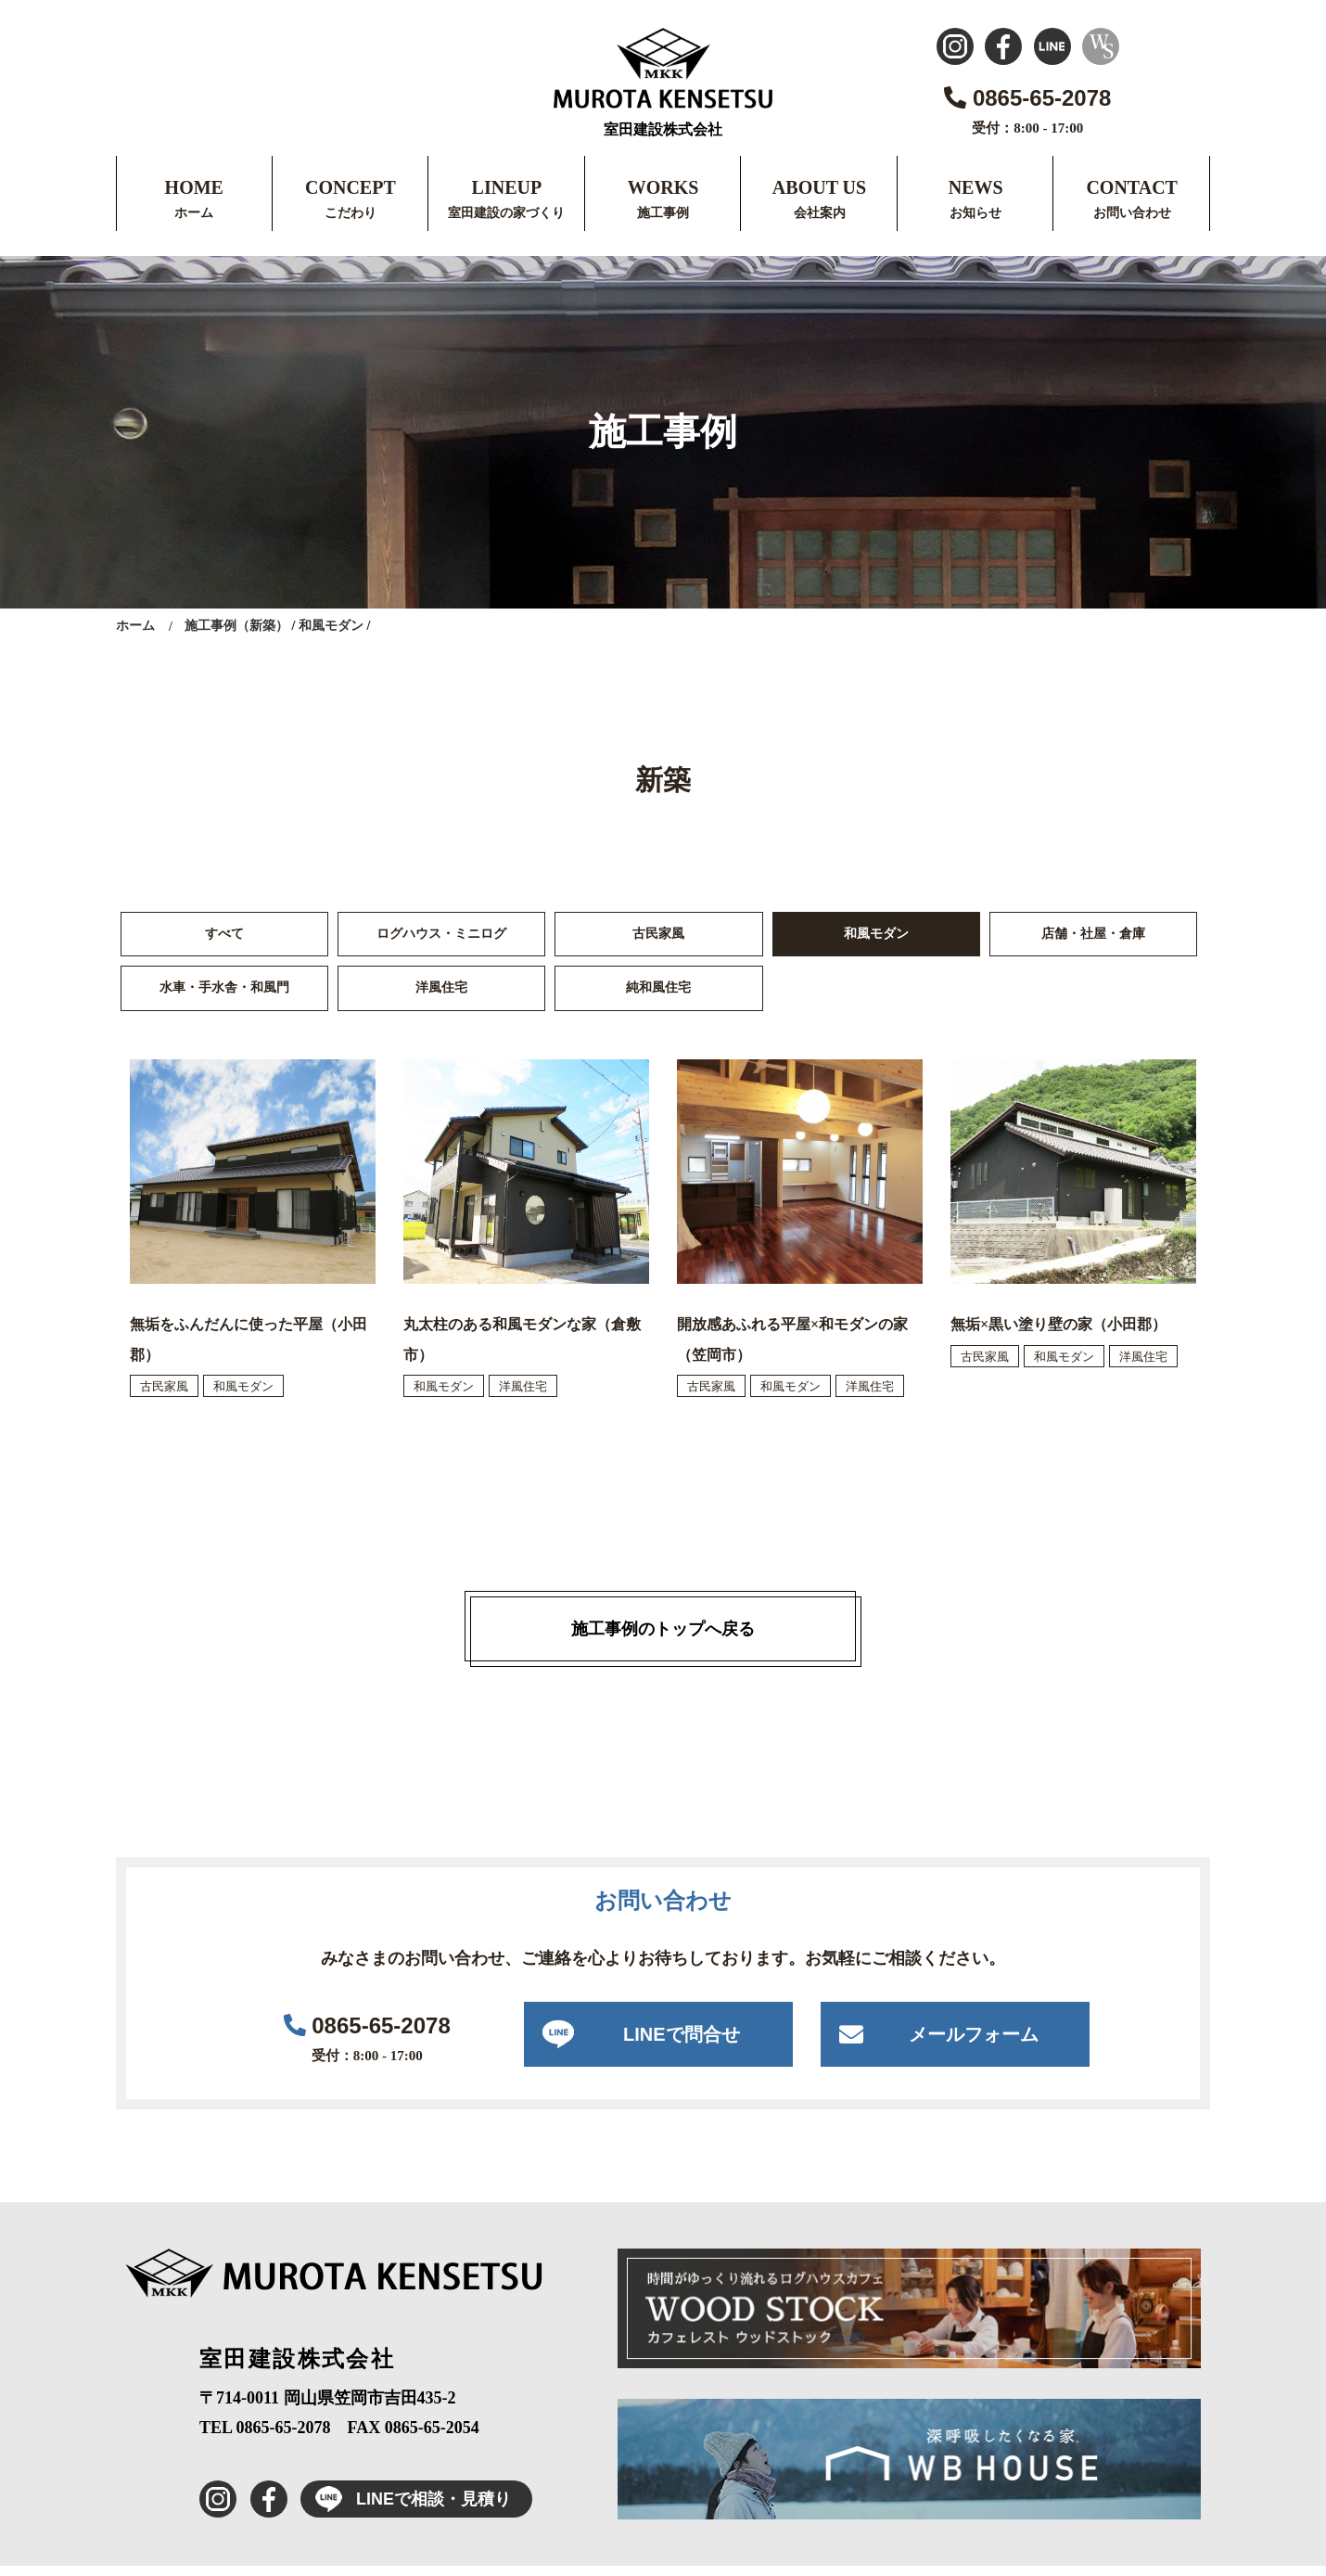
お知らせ (975, 213)
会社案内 (820, 213)
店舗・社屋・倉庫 (1093, 936)
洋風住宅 (441, 996)
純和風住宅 (658, 996)
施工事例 (663, 213)
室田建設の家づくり (506, 213)
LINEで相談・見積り (405, 2509)
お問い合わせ (1132, 213)
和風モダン (331, 626)
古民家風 (658, 936)
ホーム (193, 213)
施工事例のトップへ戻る (663, 1639)
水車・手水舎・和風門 (224, 996)
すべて (224, 936)
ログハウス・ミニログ (441, 936)
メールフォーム (974, 2044)
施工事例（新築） (236, 626)
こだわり (350, 213)
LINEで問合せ (681, 2044)
